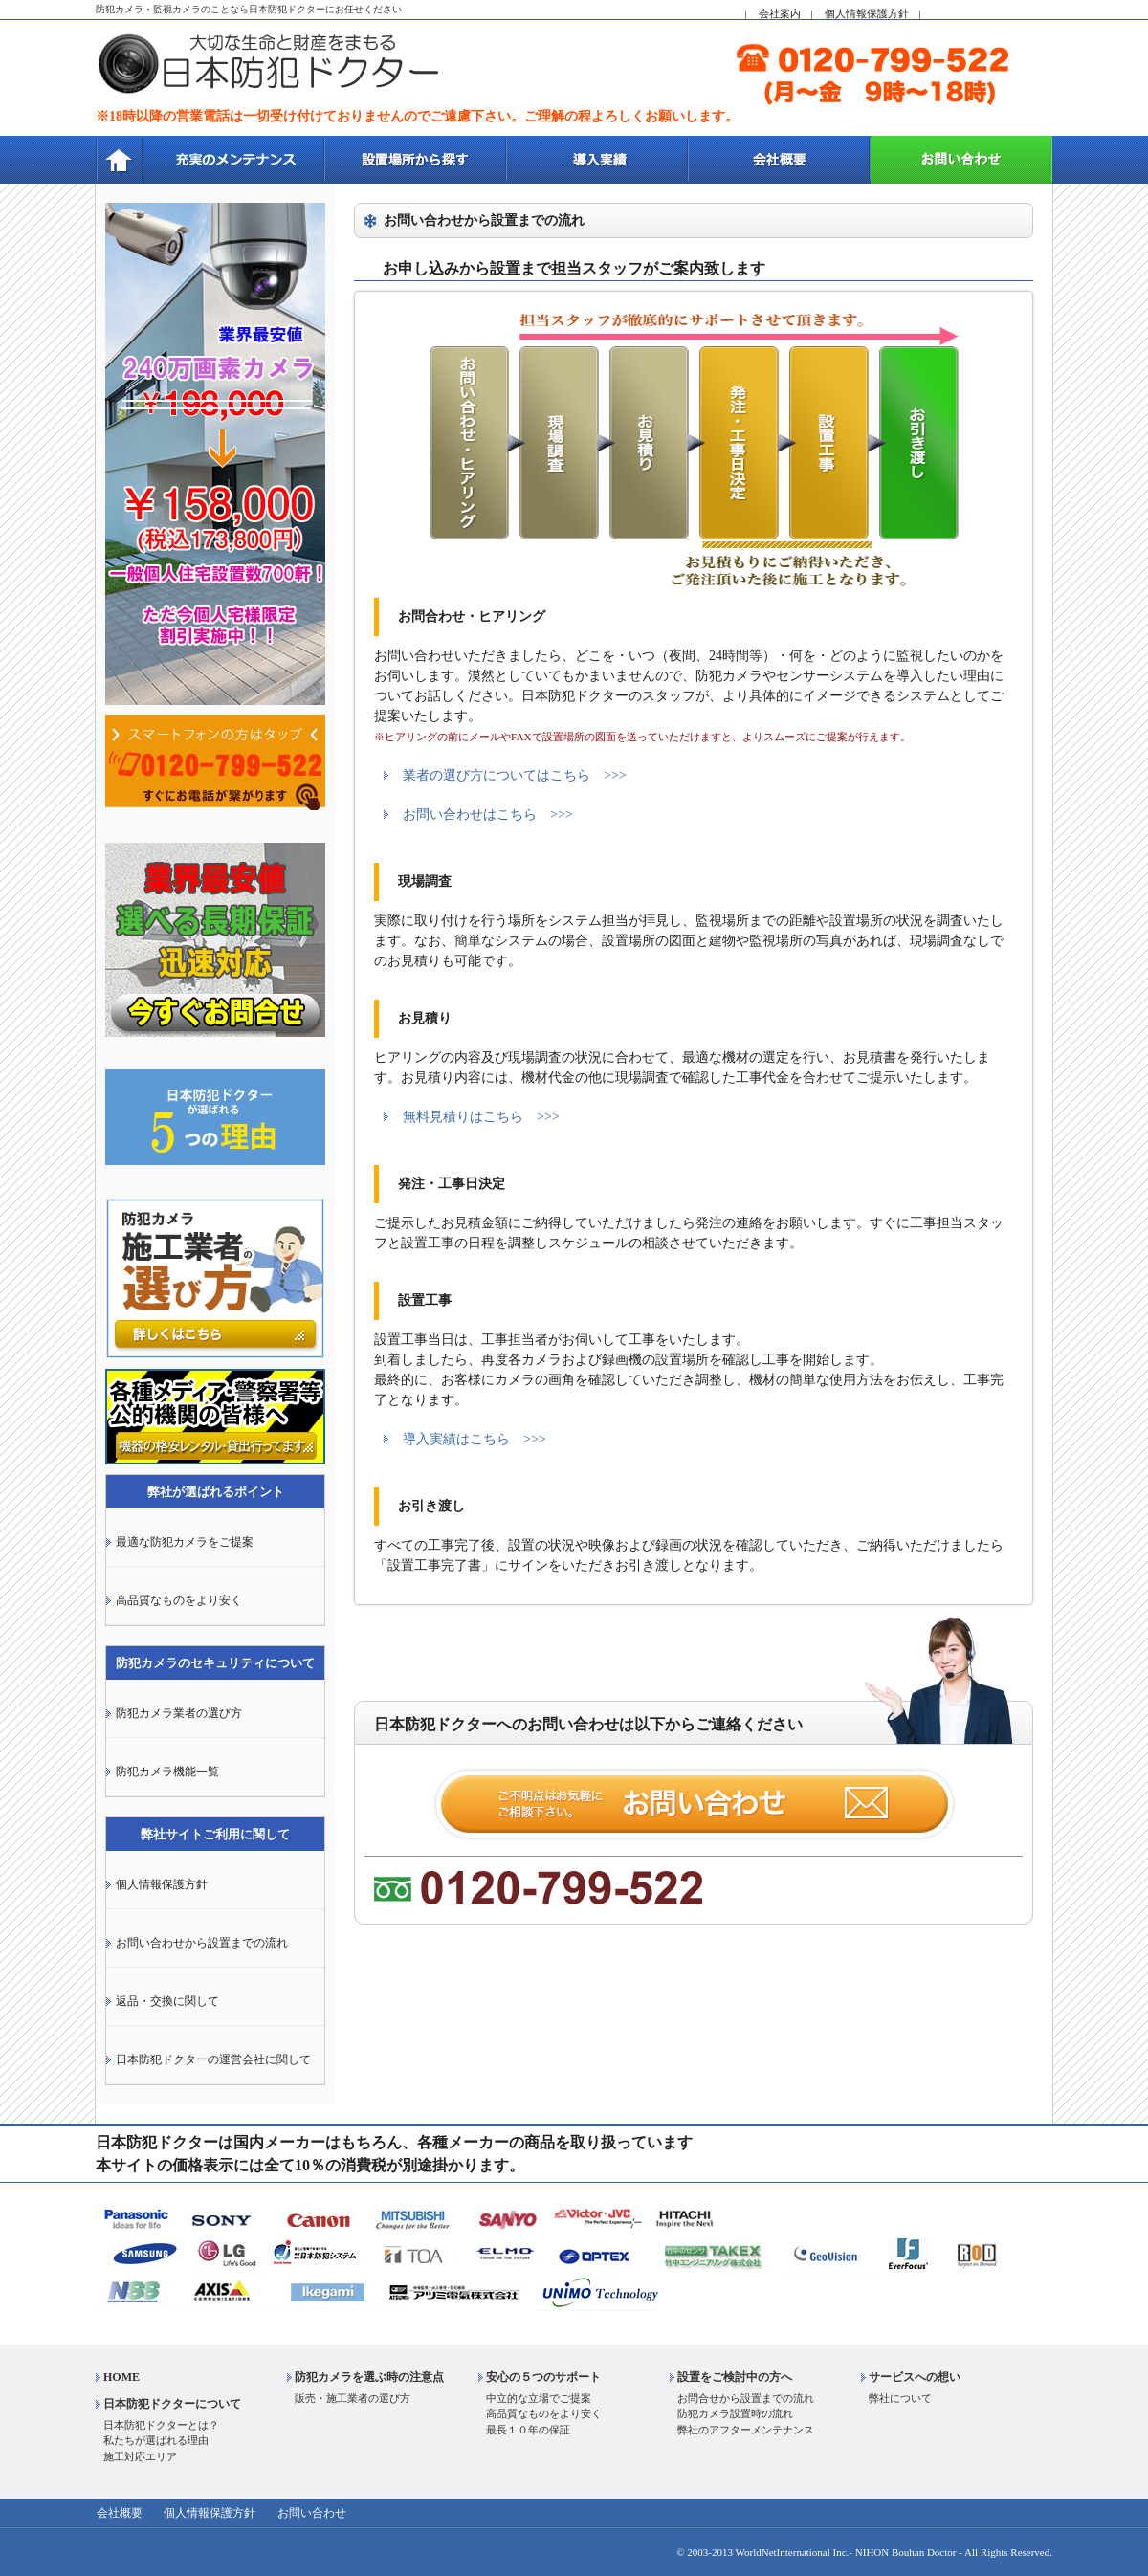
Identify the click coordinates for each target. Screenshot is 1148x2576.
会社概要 (119, 2514)
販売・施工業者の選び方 (352, 2398)
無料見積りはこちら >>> (481, 1117)
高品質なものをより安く (544, 2414)
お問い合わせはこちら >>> (488, 814)
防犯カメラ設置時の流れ (735, 2414)
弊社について (900, 2398)
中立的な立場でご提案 (538, 2398)
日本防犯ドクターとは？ (161, 2425)
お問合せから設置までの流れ (745, 2398)
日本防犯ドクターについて (172, 2404)
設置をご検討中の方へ (734, 2377)
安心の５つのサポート (543, 2377)
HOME (121, 2377)
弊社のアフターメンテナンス (745, 2429)
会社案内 (780, 13)
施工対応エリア (140, 2456)
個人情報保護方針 (867, 13)
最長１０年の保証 (528, 2429)
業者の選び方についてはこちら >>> (515, 775)
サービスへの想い (914, 2377)
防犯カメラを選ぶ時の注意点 (369, 2377)
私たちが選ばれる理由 (156, 2441)
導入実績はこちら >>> (474, 1439)
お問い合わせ (306, 2514)
